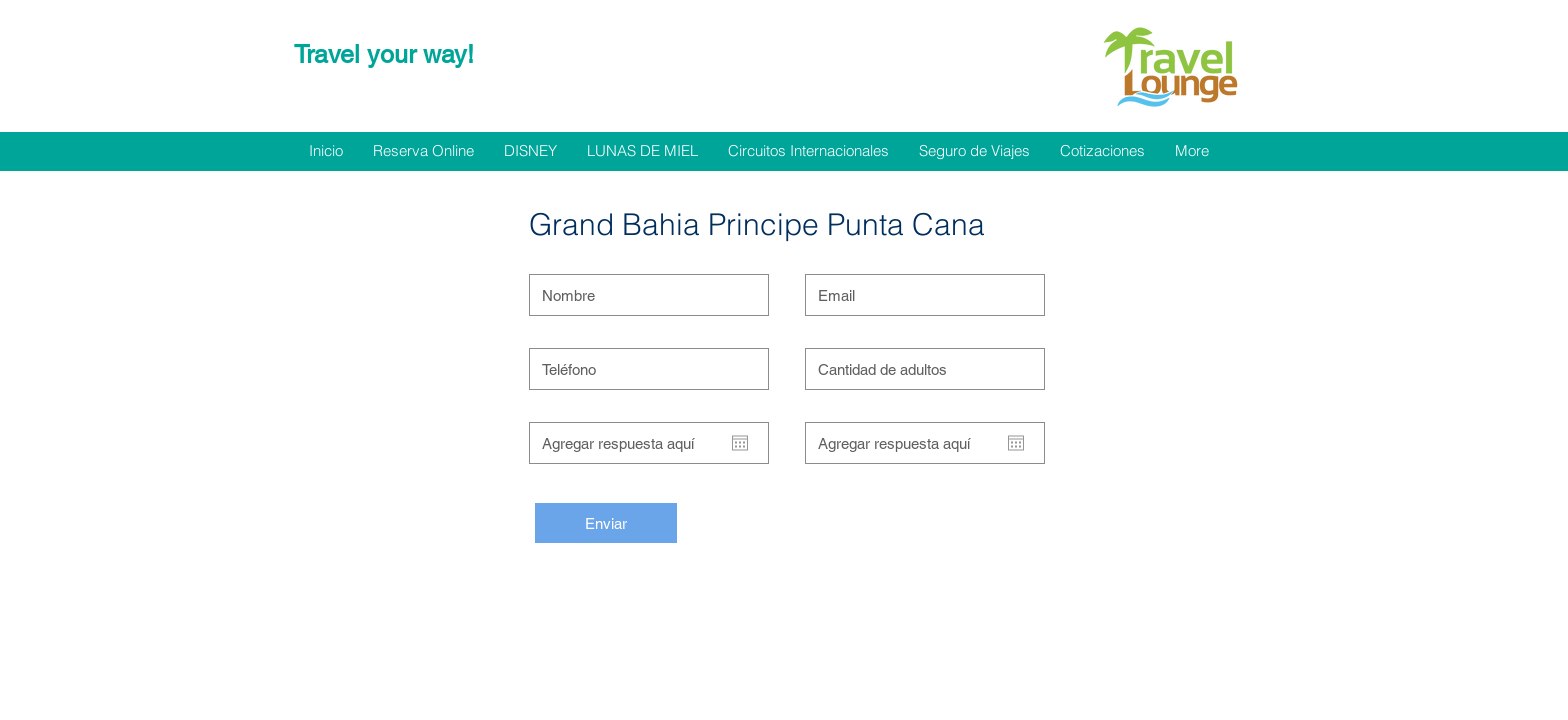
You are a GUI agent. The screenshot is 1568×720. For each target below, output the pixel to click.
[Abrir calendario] (740, 443)
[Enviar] (606, 523)
